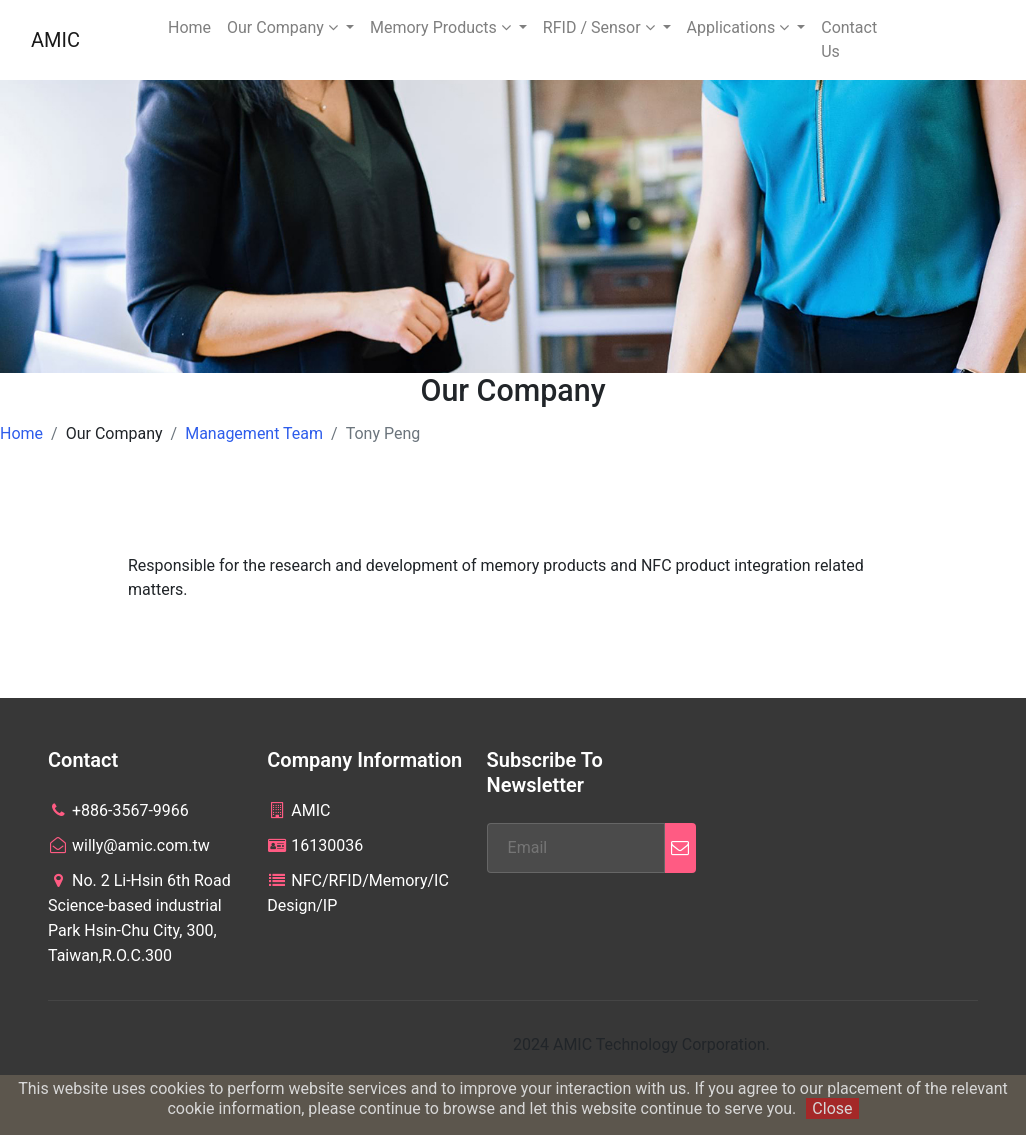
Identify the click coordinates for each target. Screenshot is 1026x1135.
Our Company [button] (284, 27)
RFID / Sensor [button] (601, 27)
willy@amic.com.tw (129, 845)
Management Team (254, 433)
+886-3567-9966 (118, 810)
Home (189, 27)
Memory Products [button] (442, 27)
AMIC (55, 40)
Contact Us (849, 39)
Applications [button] (740, 27)
